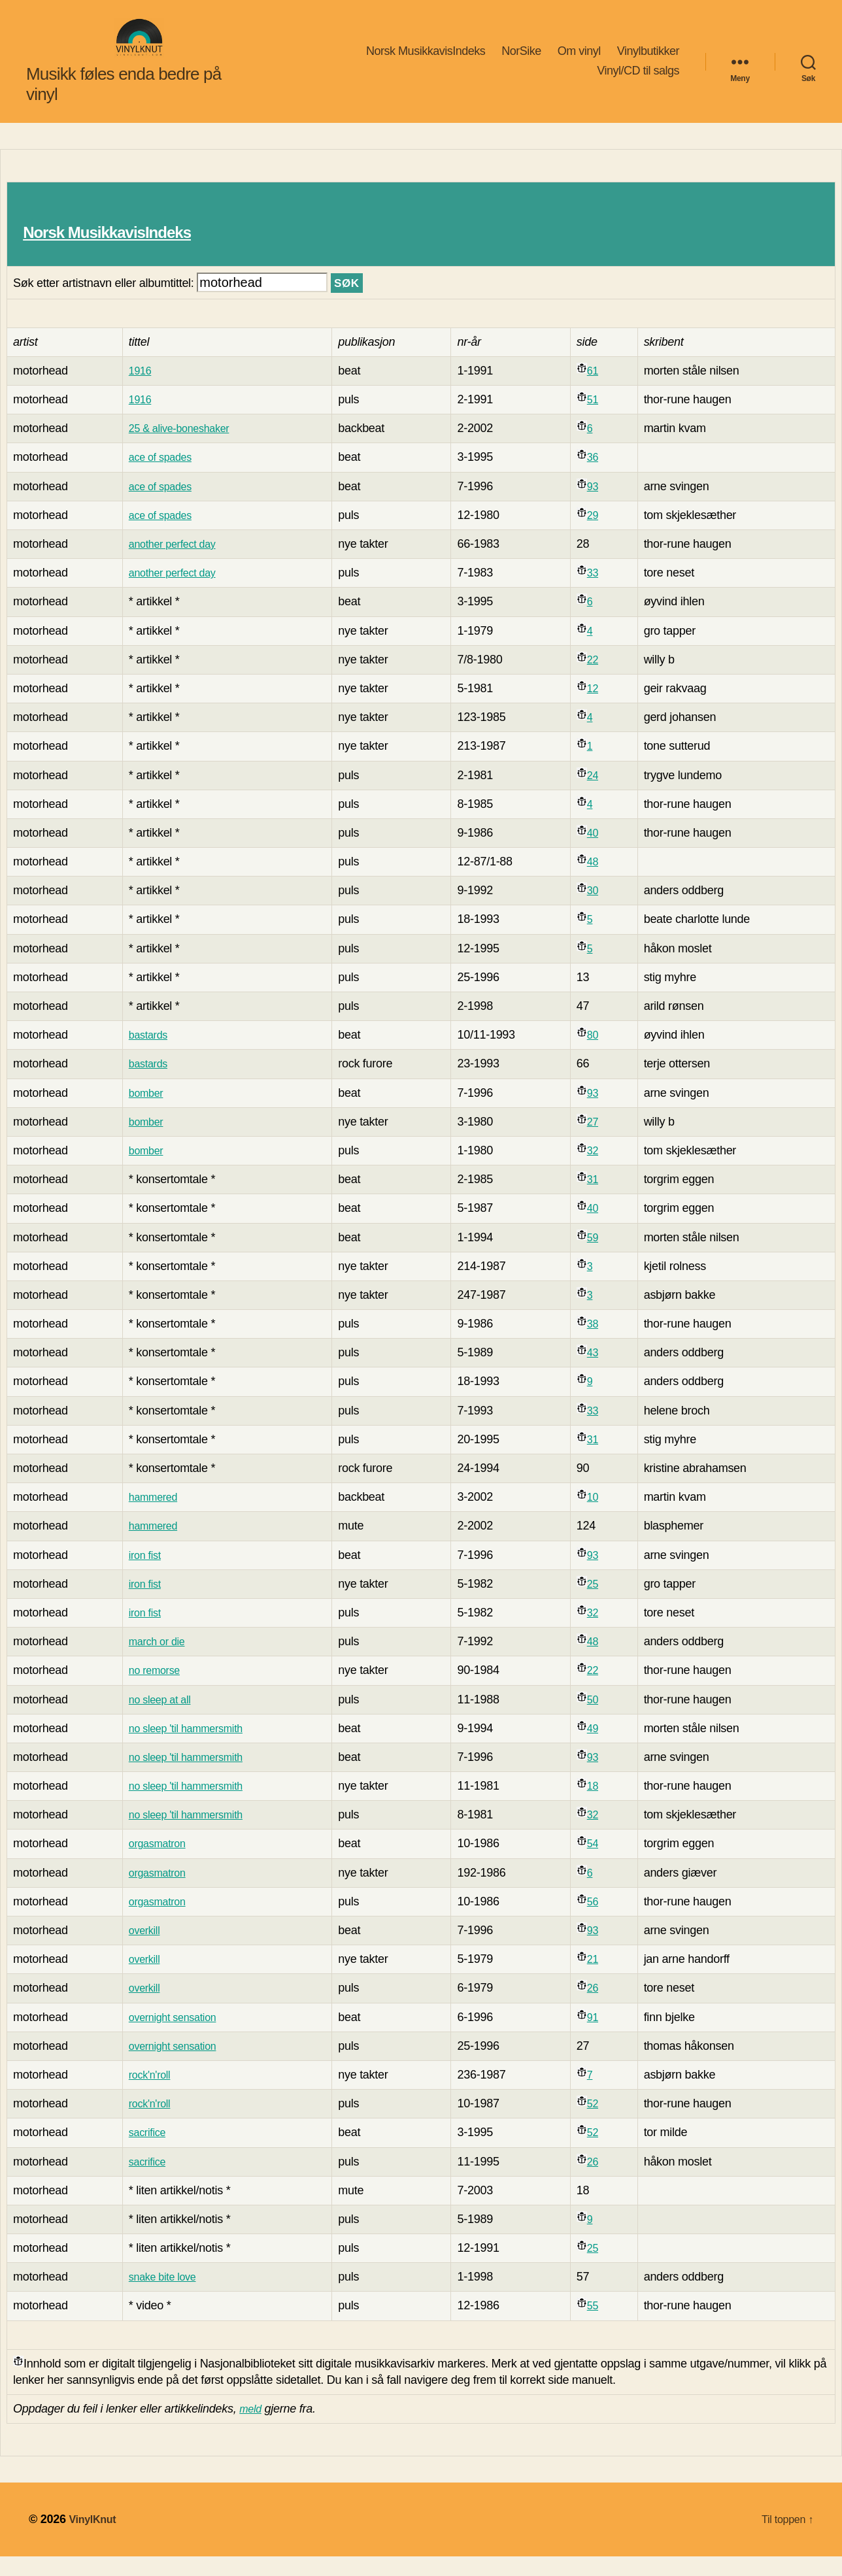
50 (599, 1719)
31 (599, 1198)
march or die (156, 1660)
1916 (137, 390)
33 (599, 592)
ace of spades (160, 476)
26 (599, 2007)
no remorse (153, 1689)
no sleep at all (160, 1719)
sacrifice (146, 2151)
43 (599, 1372)
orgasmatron (157, 1862)
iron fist (143, 1574)
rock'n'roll (148, 2094)
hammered (152, 1516)
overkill (142, 1949)
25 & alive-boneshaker (181, 447)
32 (599, 1170)
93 (599, 505)
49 (599, 1747)
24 (599, 794)
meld (251, 2428)
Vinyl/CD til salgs (638, 80)
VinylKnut (95, 2538)
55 (599, 2325)
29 (599, 534)
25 (599, 1603)
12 (599, 707)
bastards (147, 1054)
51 (599, 419)
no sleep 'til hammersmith (189, 1747)
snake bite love (163, 2296)
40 (599, 852)
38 (599, 1343)
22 (599, 679)
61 (599, 390)
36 (599, 476)
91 (599, 2036)
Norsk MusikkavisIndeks (425, 60)
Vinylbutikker (648, 60)
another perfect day (174, 563)
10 (599, 1516)
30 (599, 909)
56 (599, 1921)
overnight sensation (174, 2036)
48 (599, 881)
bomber (144, 1112)
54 (599, 1862)
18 (599, 1805)
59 (599, 1256)
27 (599, 1141)
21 (599, 1978)
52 (599, 2123)
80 (599, 1054)
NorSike (521, 60)
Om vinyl (579, 60)
